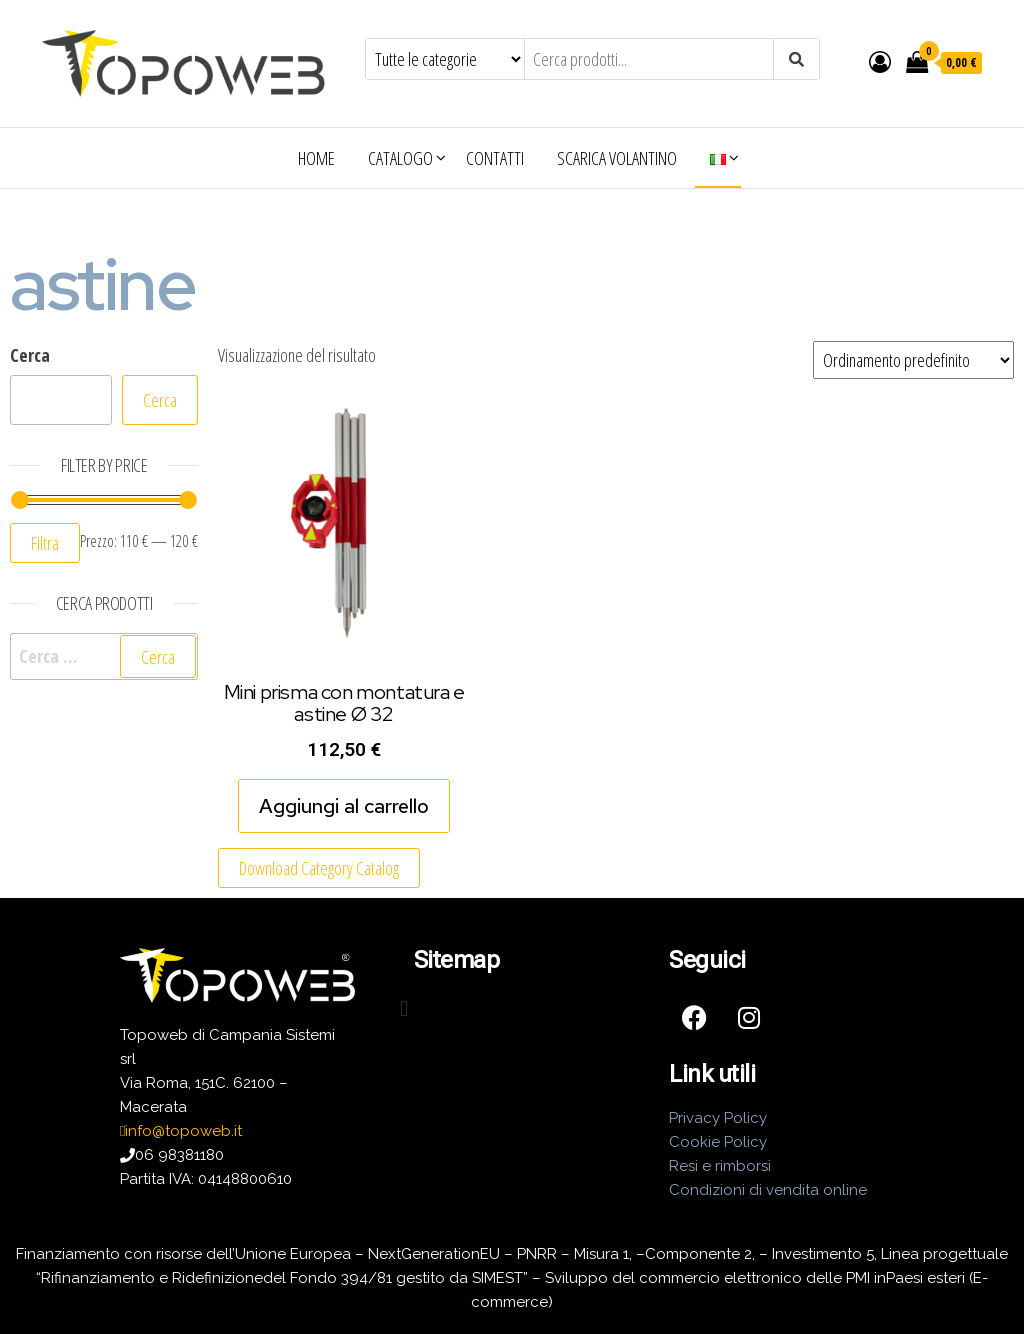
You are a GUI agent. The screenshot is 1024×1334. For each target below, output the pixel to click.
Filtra (45, 543)
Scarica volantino (617, 158)
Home (316, 158)
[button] (404, 1008)
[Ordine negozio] (913, 360)
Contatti (495, 158)
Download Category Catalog (319, 868)
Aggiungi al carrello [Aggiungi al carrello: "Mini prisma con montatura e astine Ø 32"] (344, 806)
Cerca (30, 355)
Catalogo (400, 158)
